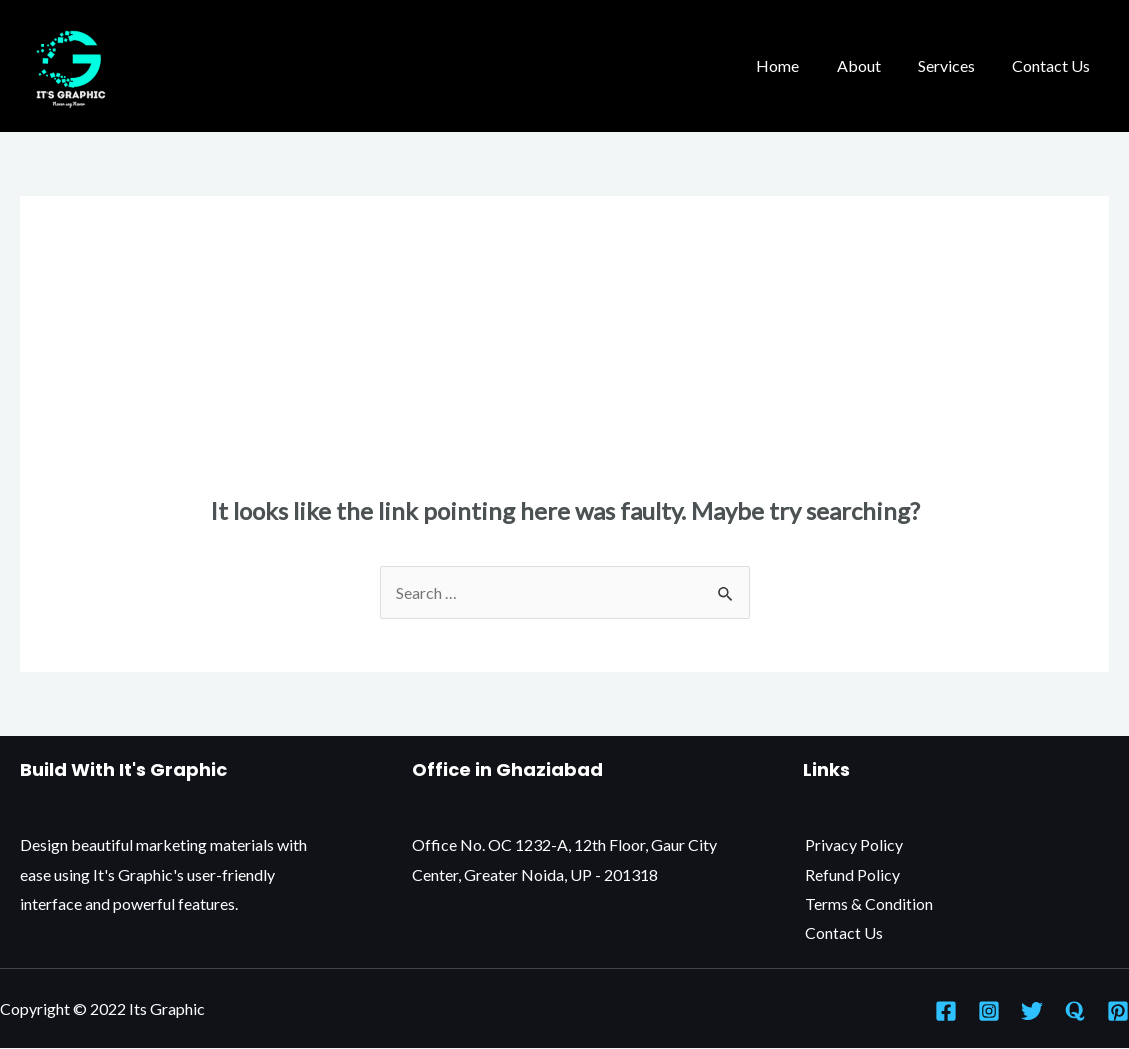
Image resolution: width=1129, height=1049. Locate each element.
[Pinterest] (1118, 1011)
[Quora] (1075, 1011)
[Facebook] (946, 1011)
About (872, 65)
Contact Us (1054, 65)
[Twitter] (1032, 1011)
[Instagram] (989, 1011)
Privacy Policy (852, 844)
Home (796, 65)
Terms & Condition (867, 903)
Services (954, 65)
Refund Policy (850, 874)
